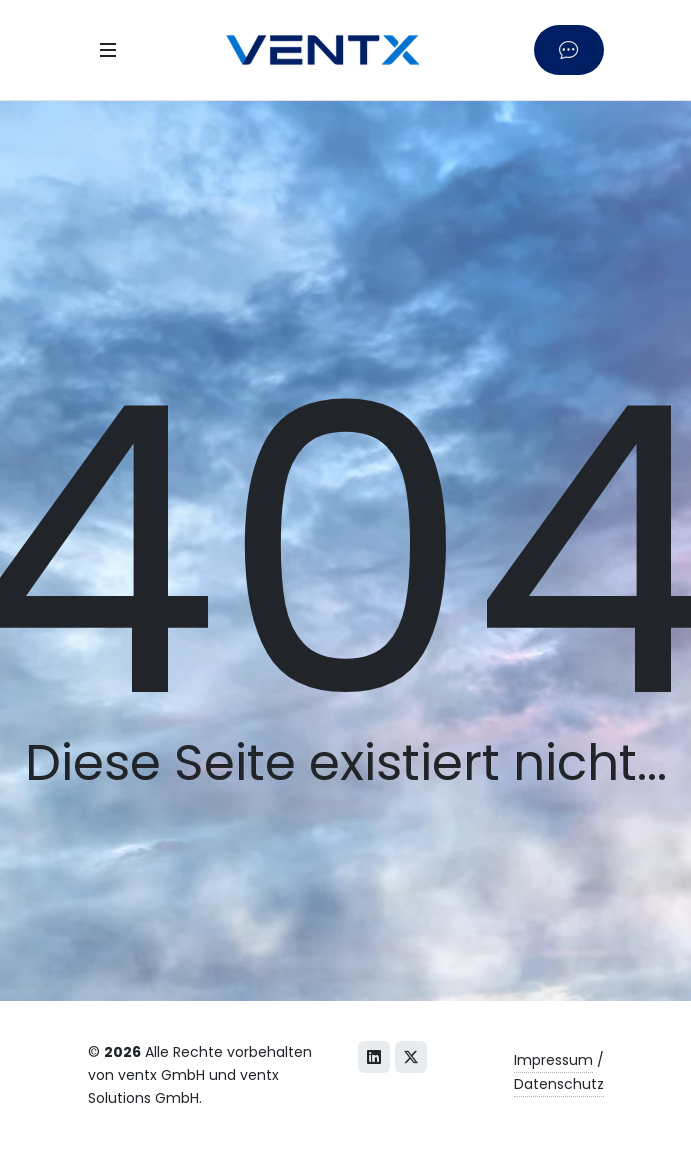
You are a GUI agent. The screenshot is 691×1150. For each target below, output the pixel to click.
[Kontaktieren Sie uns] (568, 49)
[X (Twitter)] (411, 1057)
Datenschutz (559, 1084)
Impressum (553, 1060)
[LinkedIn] (374, 1057)
